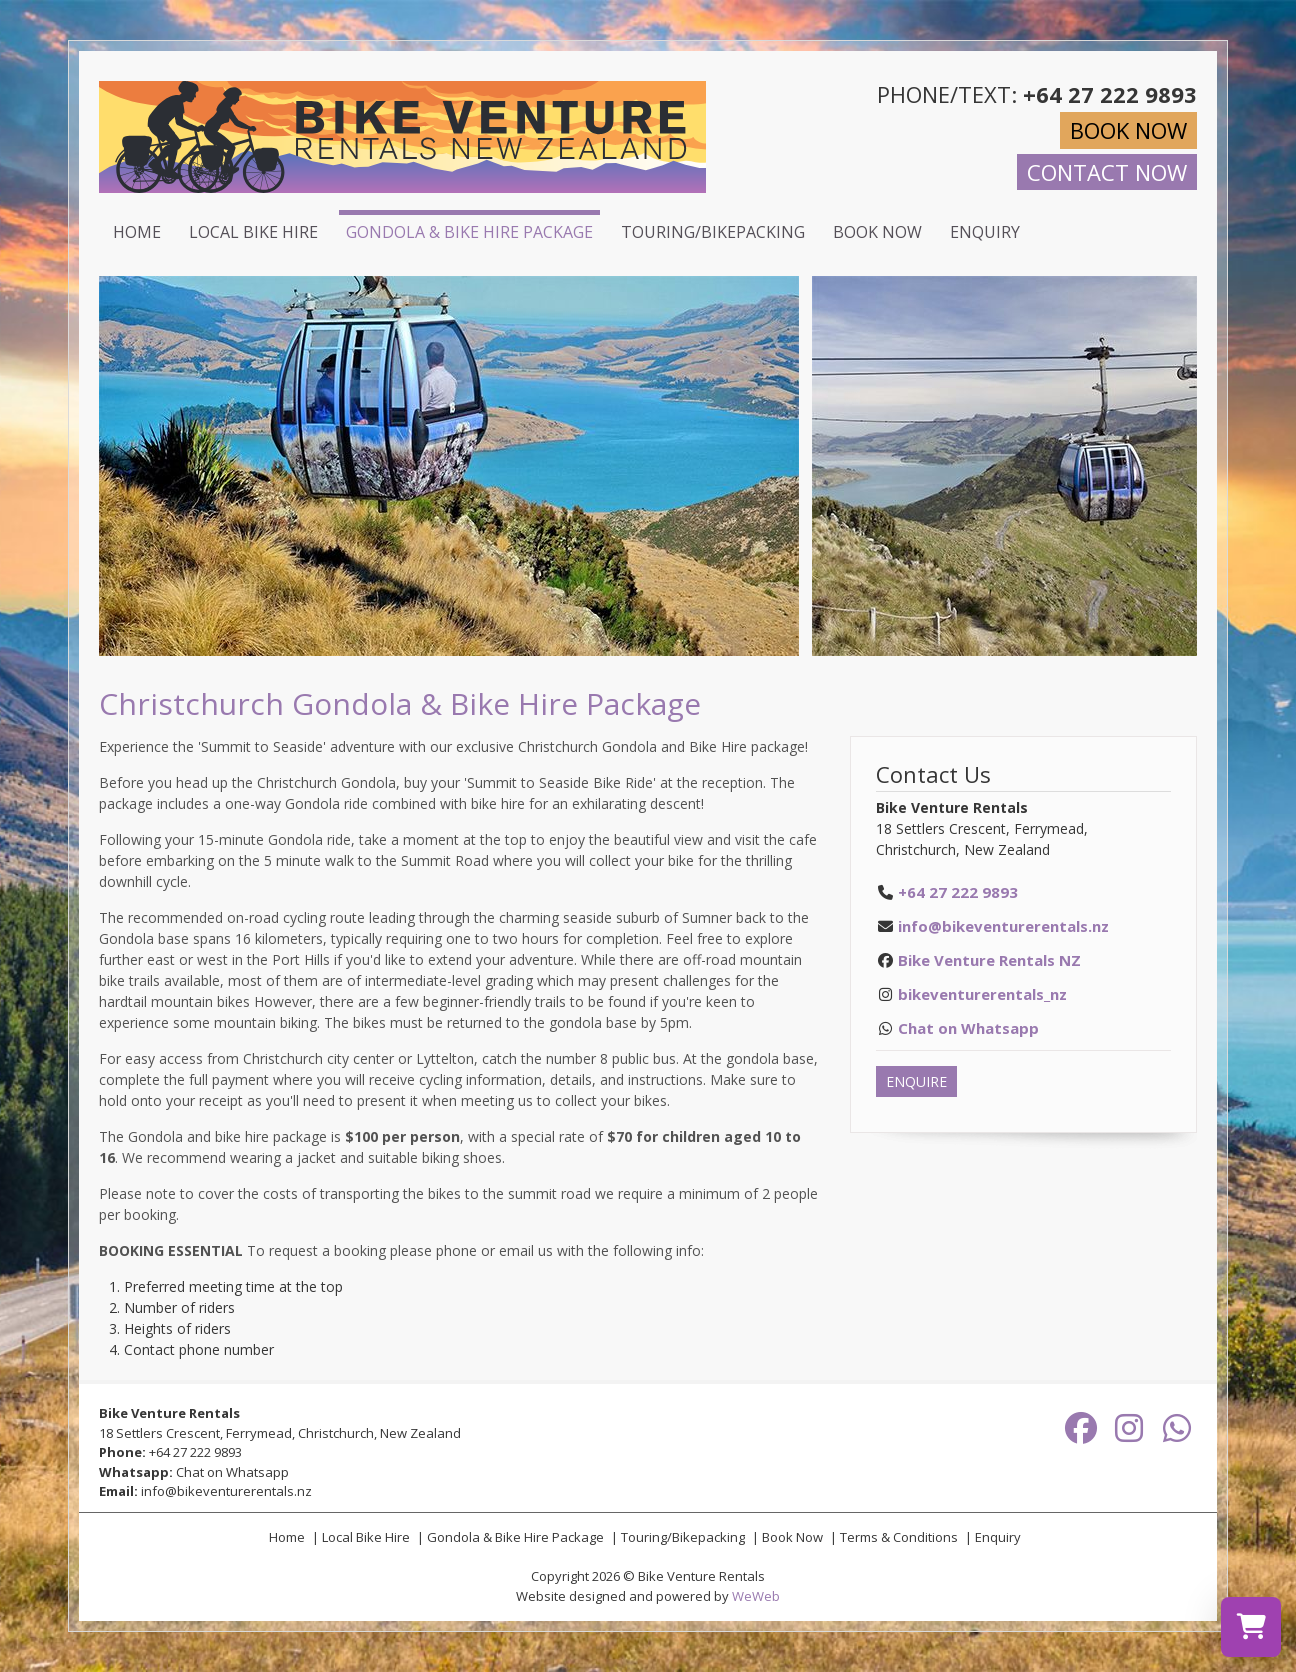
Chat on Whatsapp (232, 1472)
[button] (781, 466)
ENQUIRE (916, 1081)
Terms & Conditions (899, 1537)
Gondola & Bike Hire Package (469, 232)
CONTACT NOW (1107, 172)
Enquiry (985, 232)
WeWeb (756, 1596)
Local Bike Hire (253, 232)
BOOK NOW (1128, 130)
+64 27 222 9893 (195, 1452)
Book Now (877, 232)
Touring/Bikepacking (713, 232)
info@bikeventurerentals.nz (1003, 926)
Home (137, 232)
